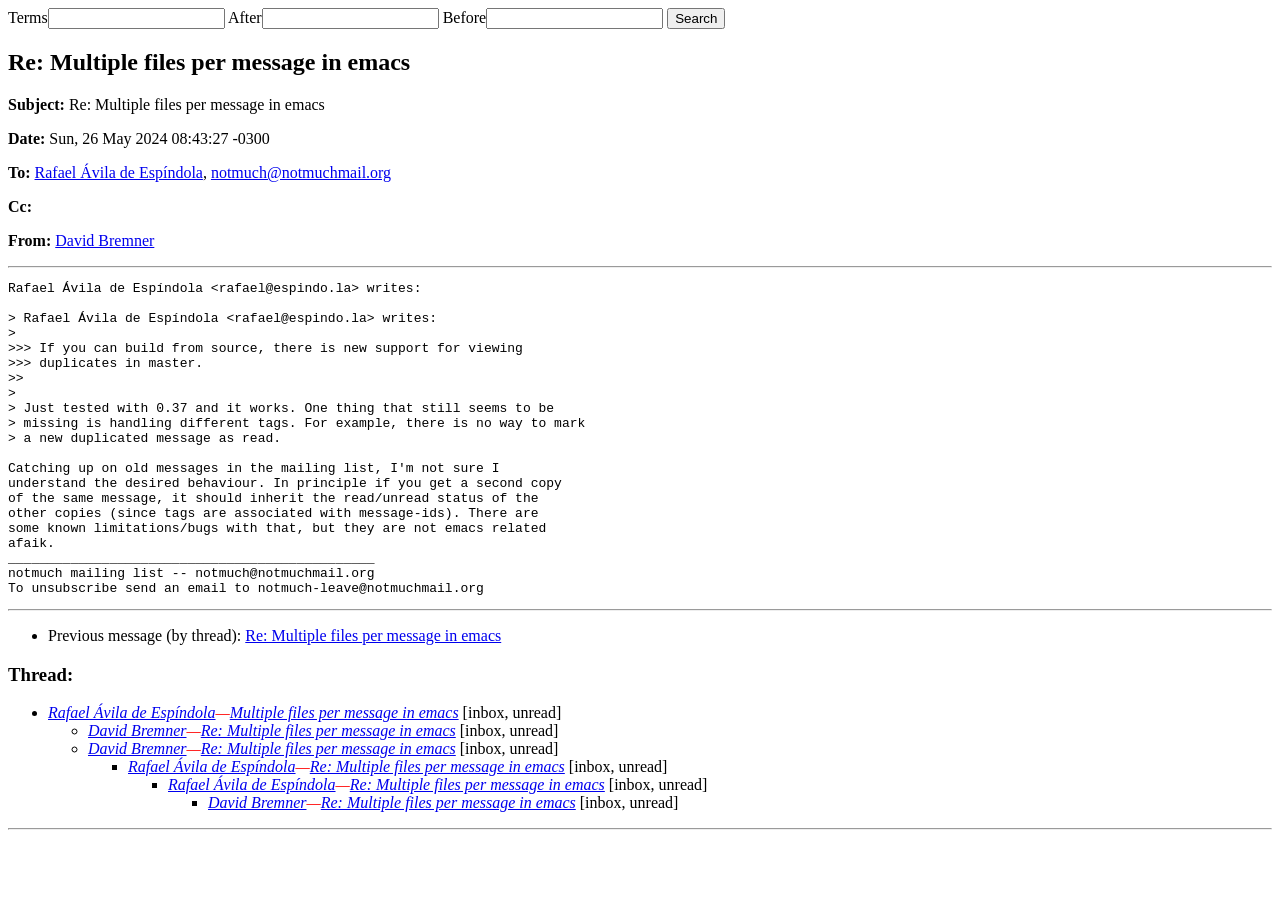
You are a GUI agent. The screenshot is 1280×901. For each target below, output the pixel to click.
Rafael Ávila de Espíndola (119, 172)
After (245, 17)
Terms (28, 17)
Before (465, 17)
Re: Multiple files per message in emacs (373, 698)
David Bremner (104, 240)
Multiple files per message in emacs (344, 775)
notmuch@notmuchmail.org (301, 172)
